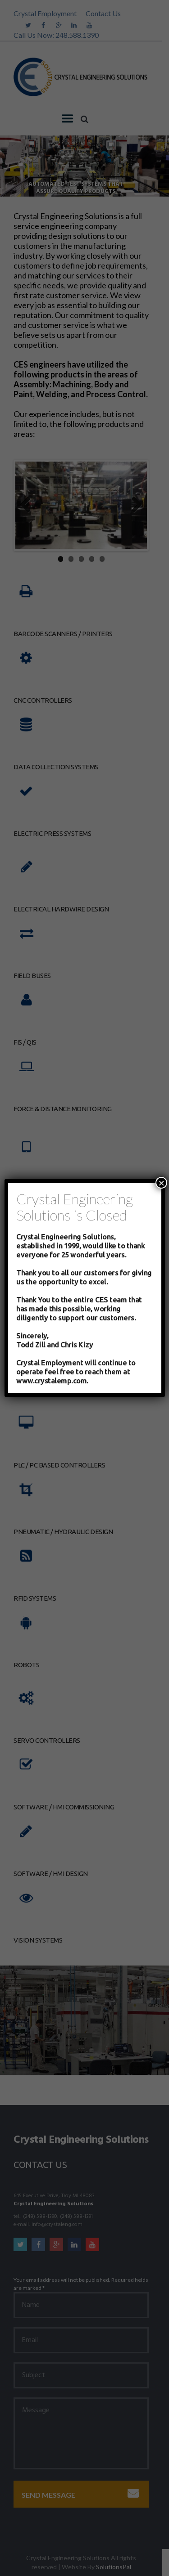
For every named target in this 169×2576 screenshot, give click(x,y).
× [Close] (161, 1183)
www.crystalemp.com (51, 1381)
